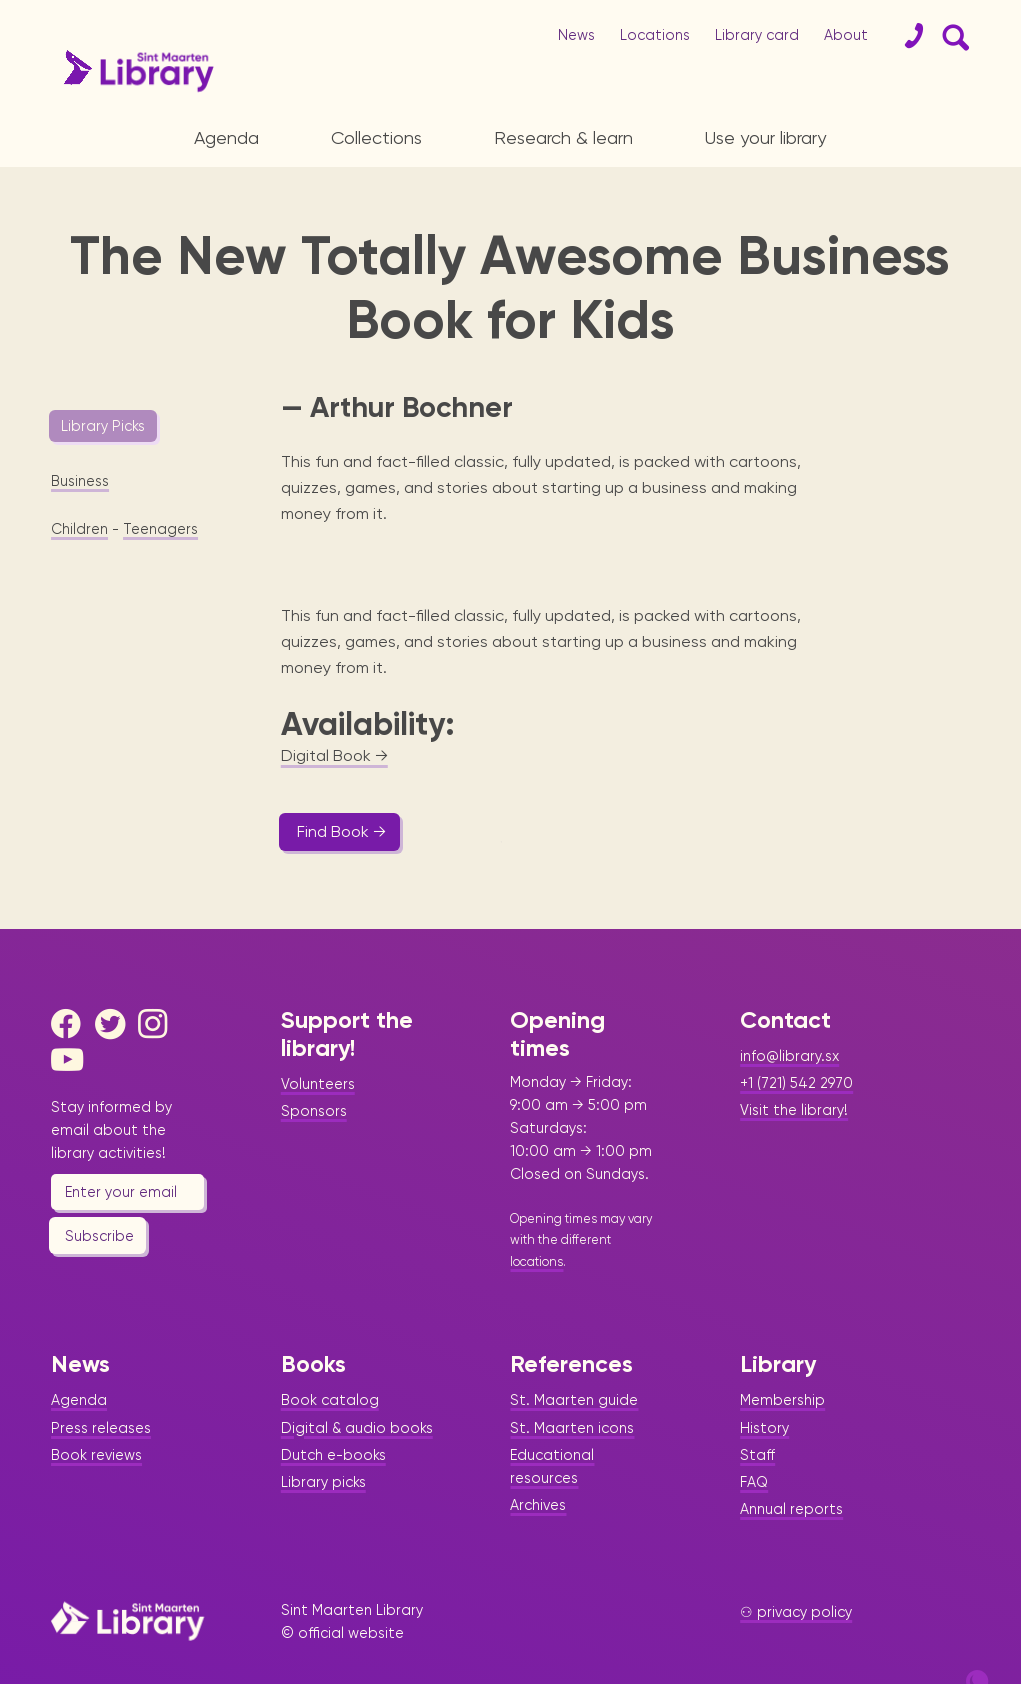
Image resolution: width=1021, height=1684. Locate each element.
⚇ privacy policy (796, 1574)
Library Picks (103, 426)
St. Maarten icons (572, 1389)
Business (80, 481)
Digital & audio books (357, 1389)
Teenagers (160, 529)
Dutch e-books (333, 1416)
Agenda (226, 137)
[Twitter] (115, 986)
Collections (376, 137)
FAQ (754, 1443)
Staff (757, 1416)
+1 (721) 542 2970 (796, 1045)
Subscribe (99, 1197)
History (764, 1389)
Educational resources (552, 1427)
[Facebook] (71, 986)
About (846, 35)
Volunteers (318, 1046)
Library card (757, 35)
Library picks (323, 1443)
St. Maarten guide (574, 1362)
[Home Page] (127, 1582)
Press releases (101, 1389)
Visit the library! (794, 1072)
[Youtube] (71, 1022)
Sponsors (314, 1073)
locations (536, 1222)
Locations (655, 35)
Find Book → (341, 793)
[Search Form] (952, 36)
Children (79, 529)
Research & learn (563, 137)
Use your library (765, 137)
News (576, 35)
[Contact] (906, 36)
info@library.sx (789, 1018)
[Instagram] (158, 986)
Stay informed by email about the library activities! (111, 1092)
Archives (538, 1466)
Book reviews (96, 1416)
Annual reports (791, 1470)
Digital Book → (334, 717)
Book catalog (330, 1362)
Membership (782, 1362)
